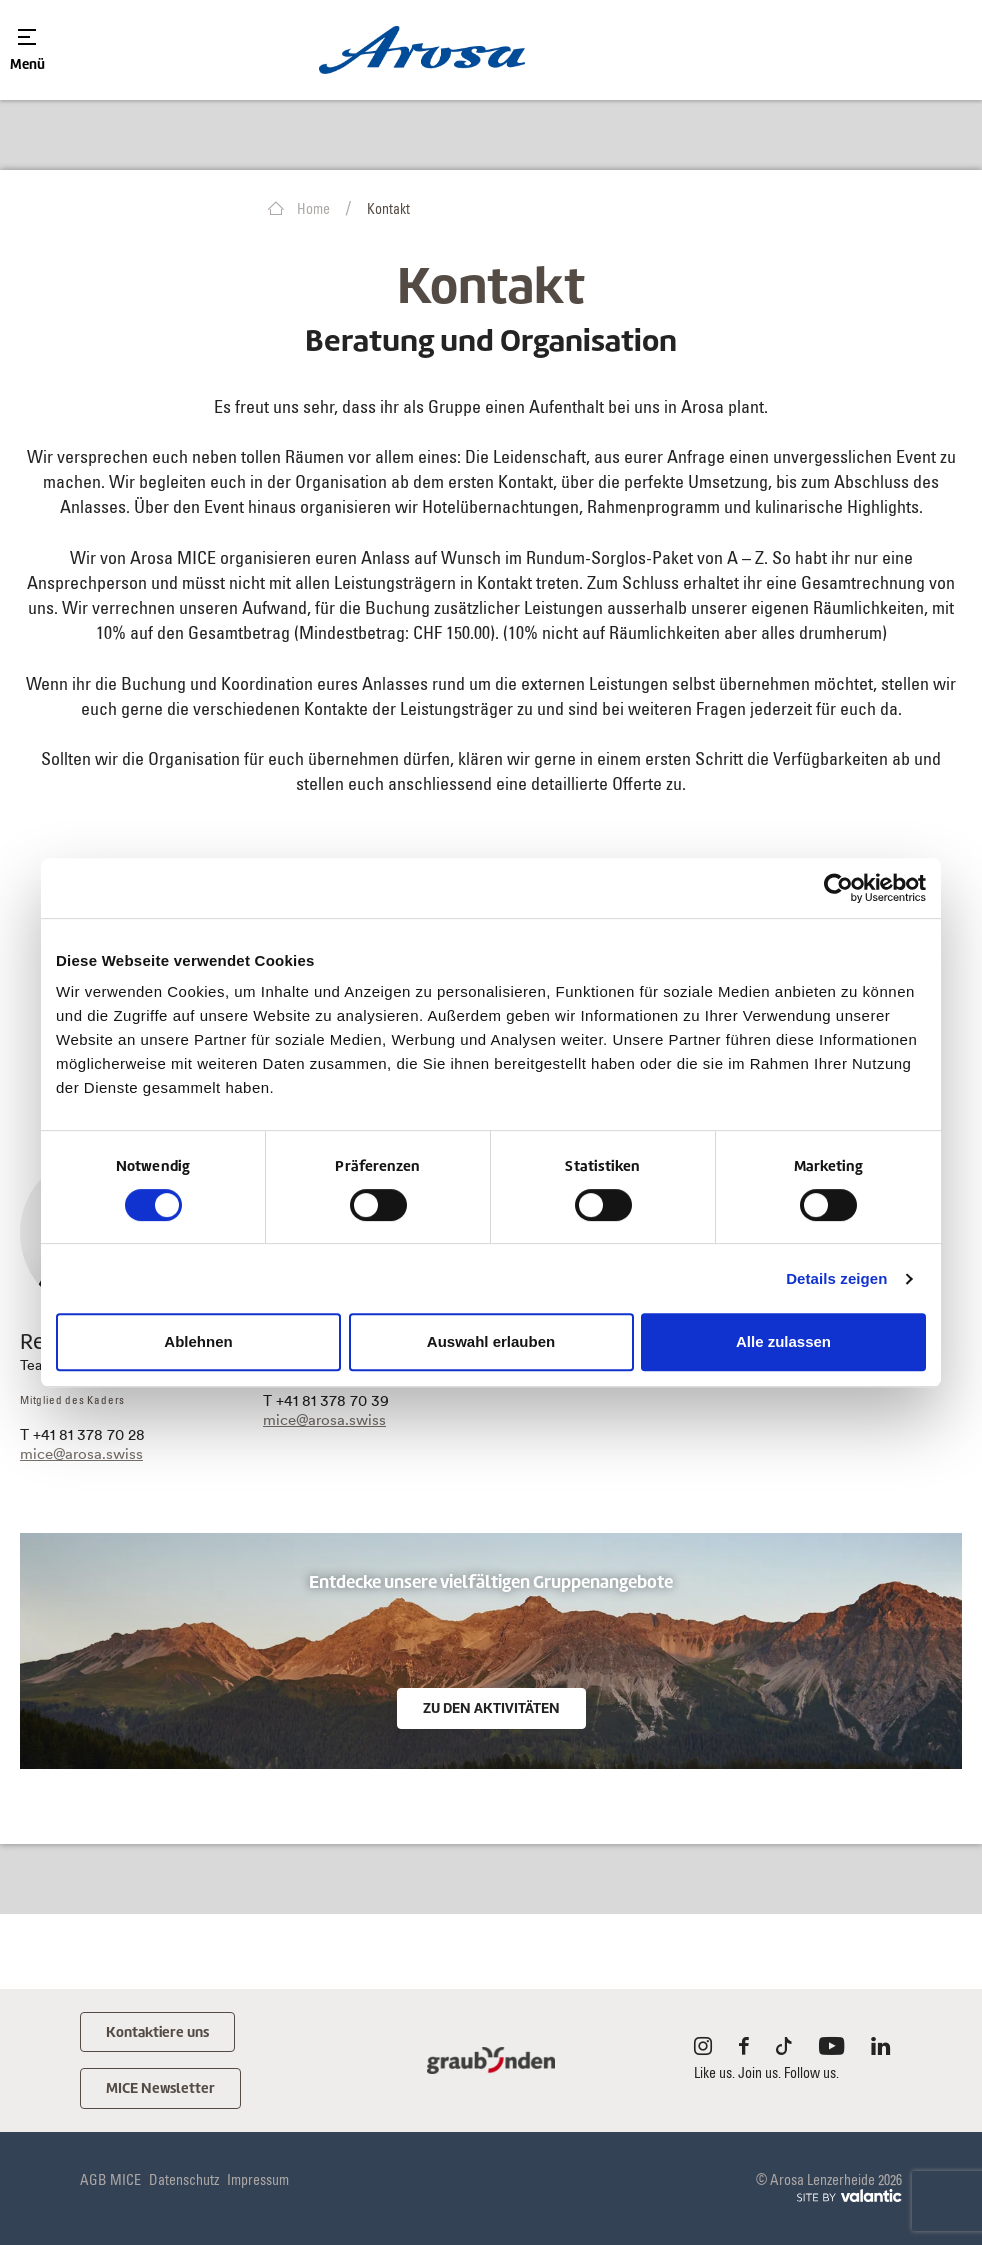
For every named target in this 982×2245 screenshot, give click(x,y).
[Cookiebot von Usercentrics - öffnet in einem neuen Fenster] (838, 888)
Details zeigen (836, 1278)
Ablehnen (198, 1341)
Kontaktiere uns (160, 2032)
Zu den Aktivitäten (491, 1708)
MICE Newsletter (162, 2089)
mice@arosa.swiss (81, 1453)
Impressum (258, 2182)
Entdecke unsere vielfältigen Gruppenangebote (491, 1582)
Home (299, 209)
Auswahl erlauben (491, 1341)
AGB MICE (110, 2182)
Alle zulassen (783, 1341)
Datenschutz (184, 2182)
